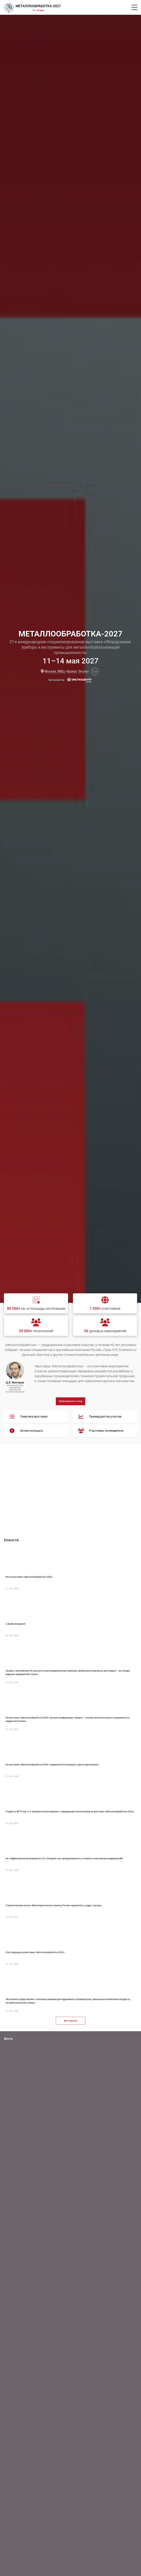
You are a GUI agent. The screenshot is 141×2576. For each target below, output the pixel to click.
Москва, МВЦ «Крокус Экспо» (66, 671)
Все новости (70, 2020)
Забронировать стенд (70, 1401)
